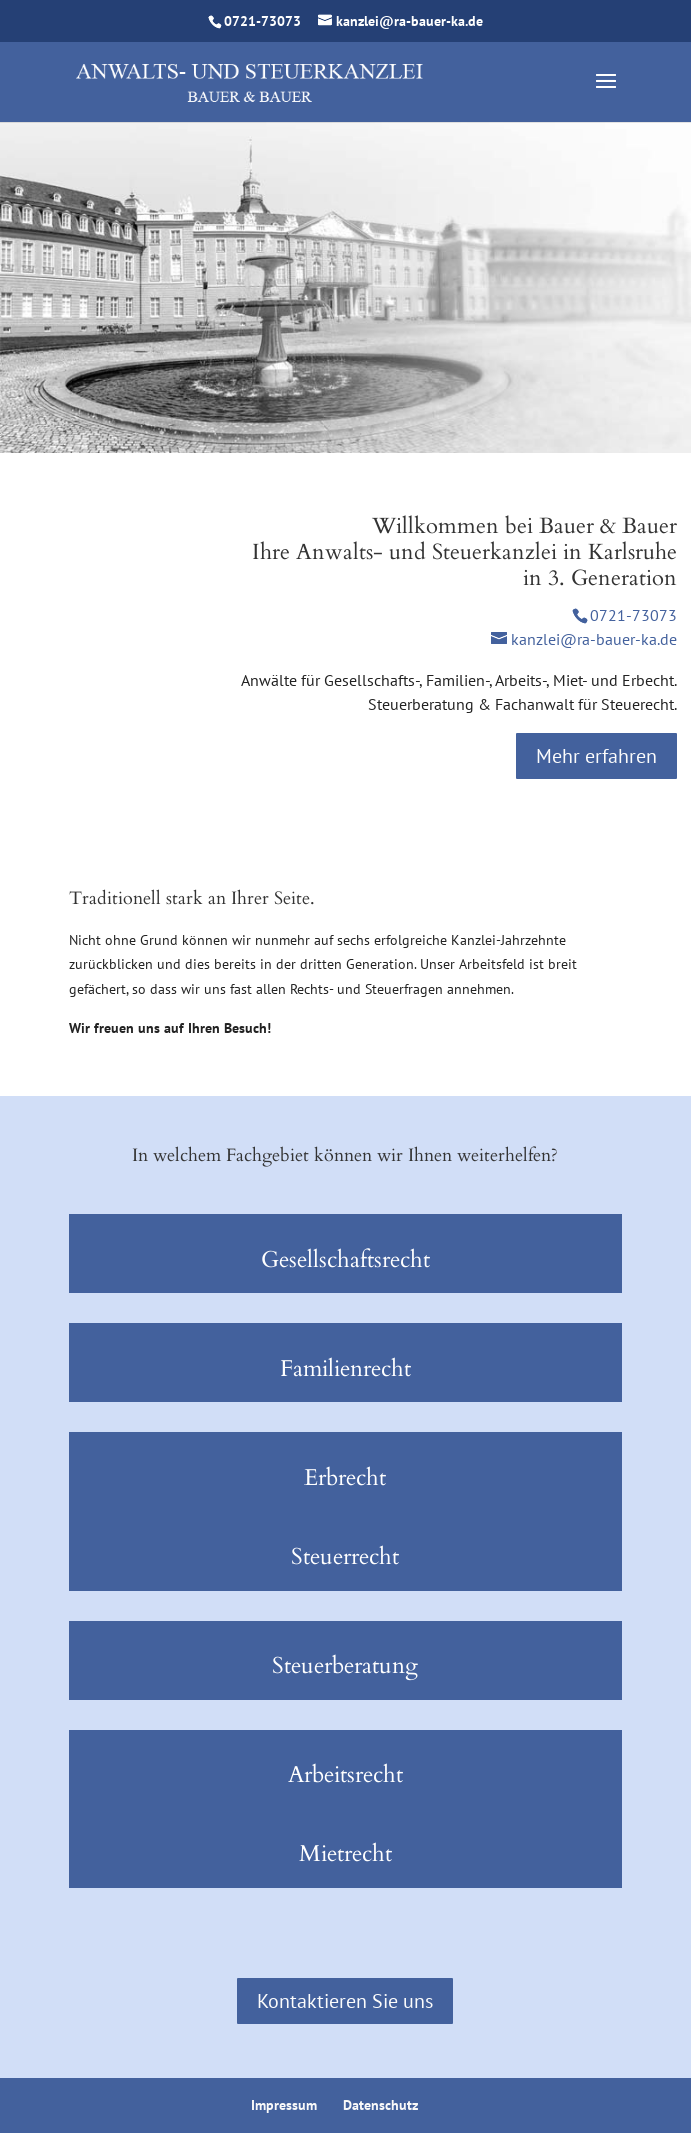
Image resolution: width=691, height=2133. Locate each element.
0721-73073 (262, 21)
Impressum (284, 2105)
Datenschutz (380, 2105)
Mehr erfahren (596, 756)
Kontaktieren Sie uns (345, 2001)
